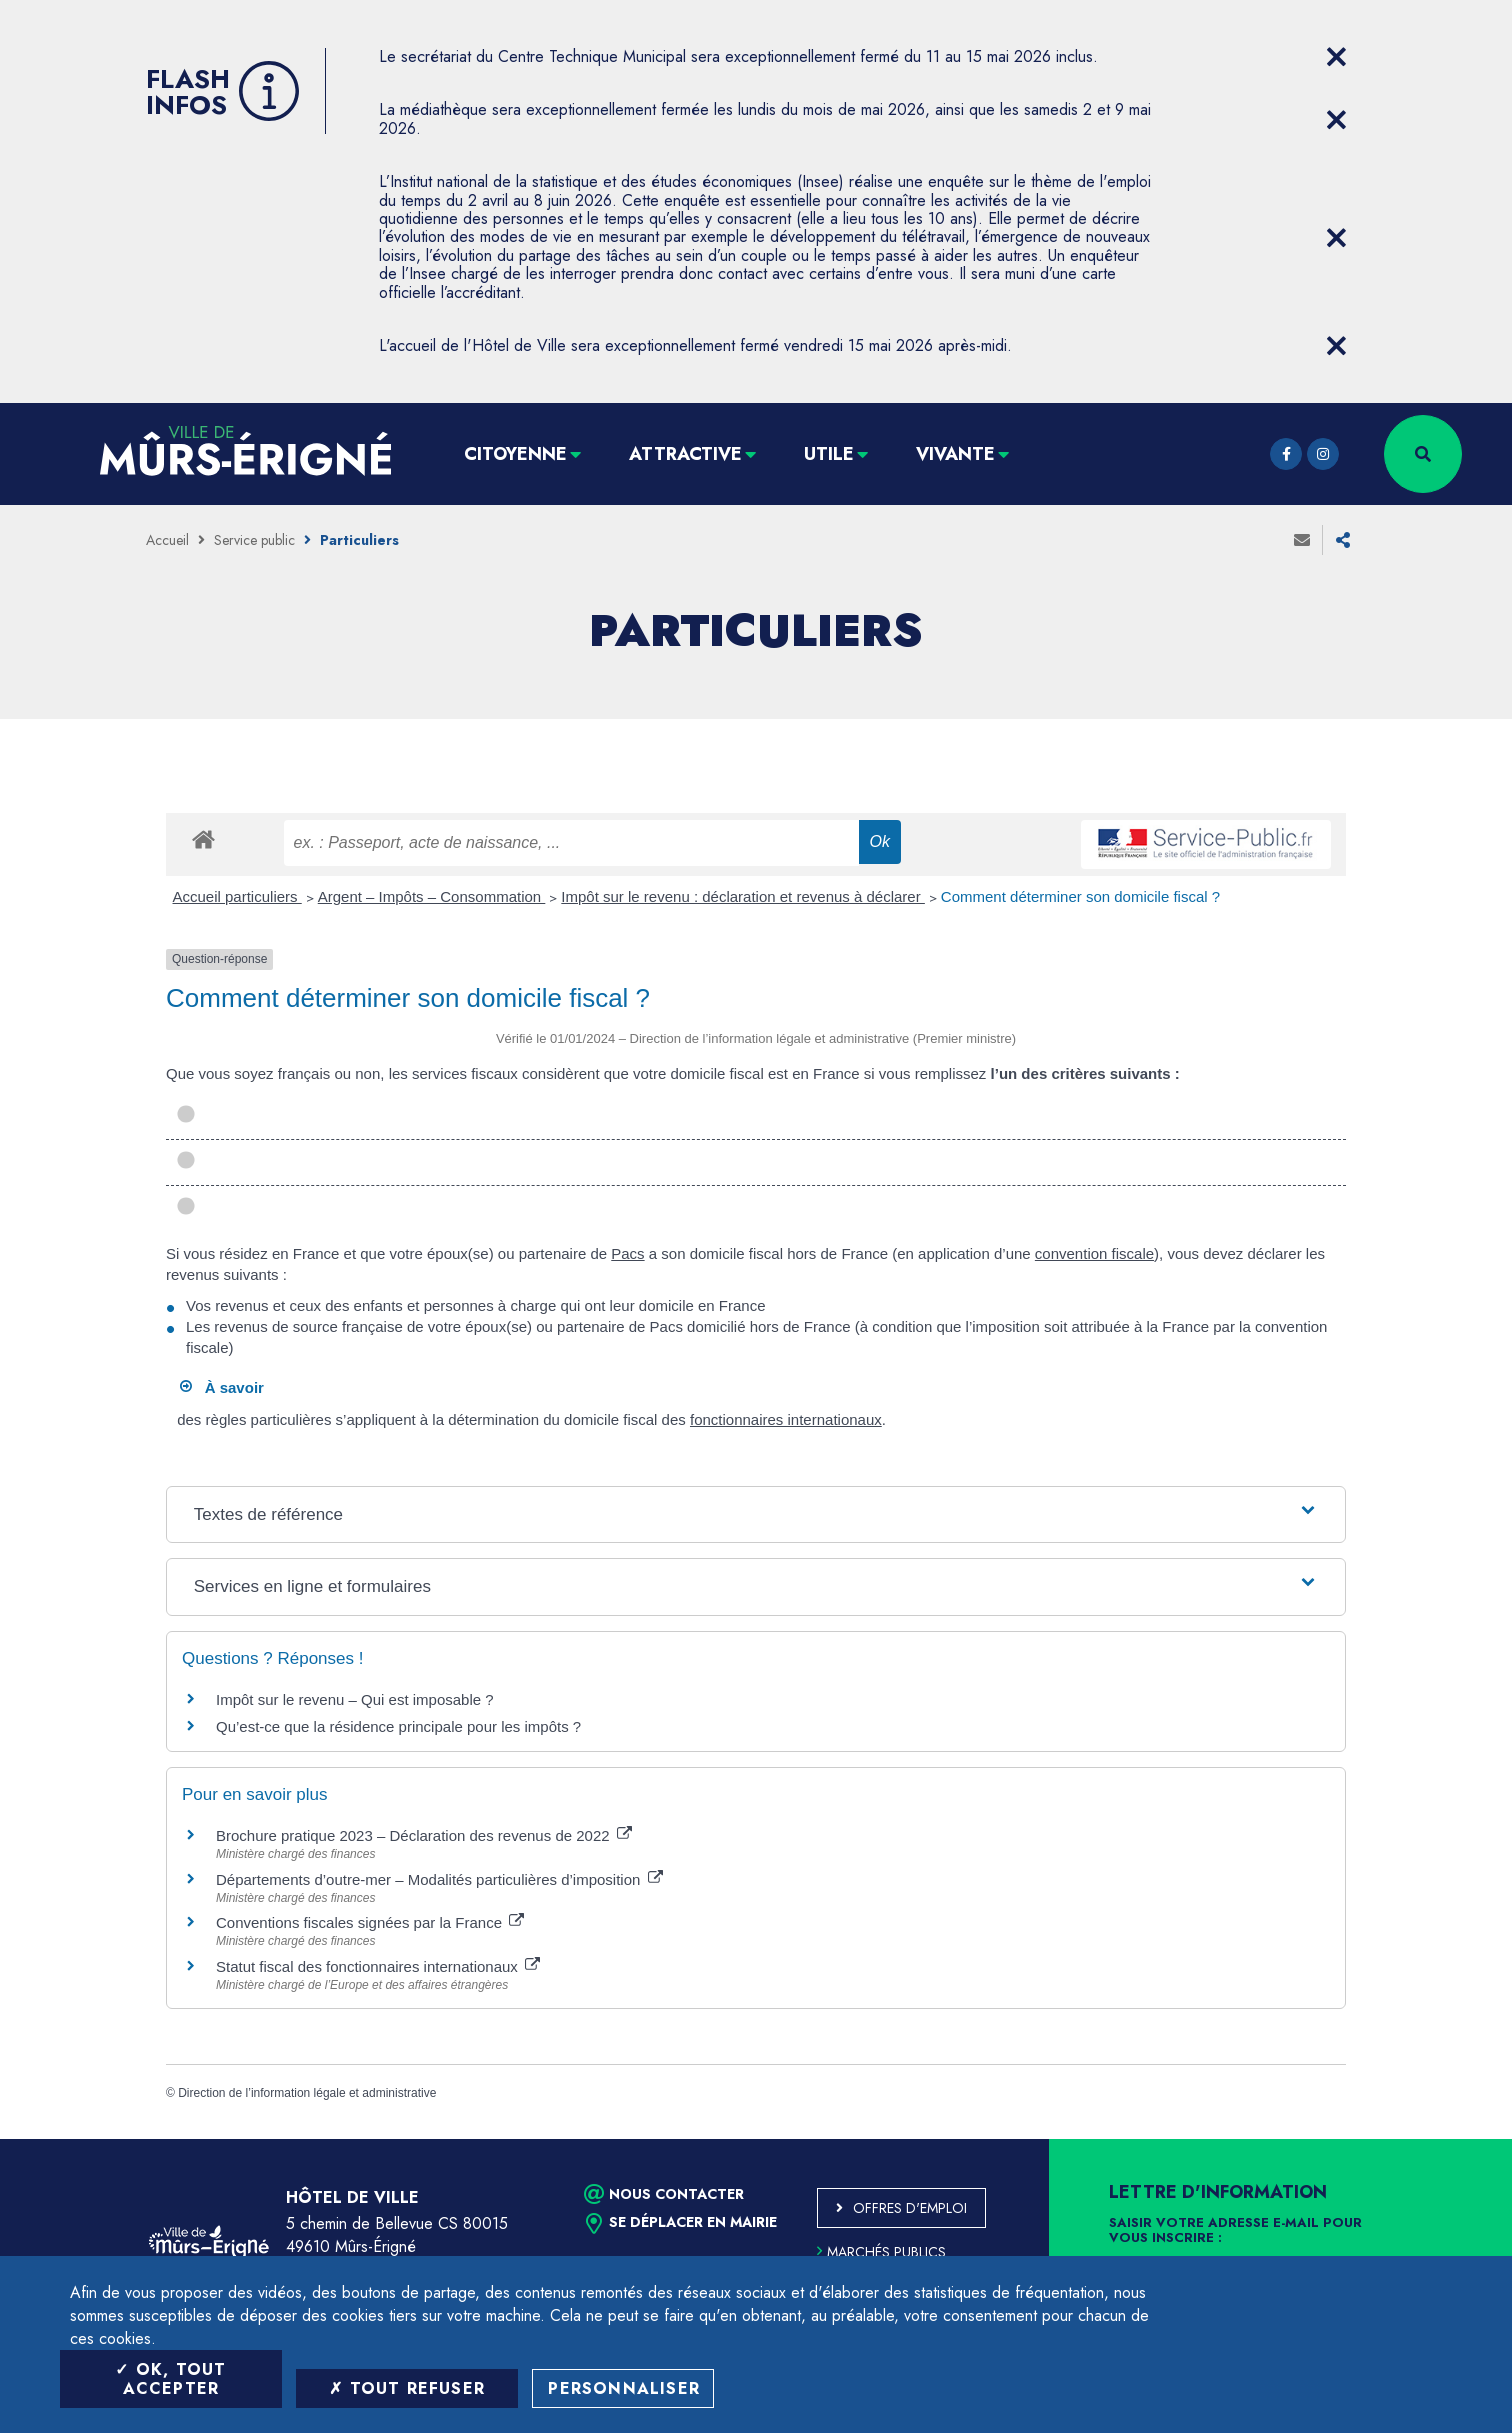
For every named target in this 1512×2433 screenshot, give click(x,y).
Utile (829, 454)
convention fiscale (1094, 1253)
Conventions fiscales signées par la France (370, 1922)
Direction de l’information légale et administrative (307, 2093)
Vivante (955, 454)
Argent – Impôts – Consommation (432, 896)
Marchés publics (881, 2252)
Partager (1343, 540)
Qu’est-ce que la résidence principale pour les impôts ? (398, 1726)
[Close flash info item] (1336, 57)
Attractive (685, 454)
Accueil (167, 540)
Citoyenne (515, 454)
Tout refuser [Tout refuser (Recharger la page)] (407, 2388)
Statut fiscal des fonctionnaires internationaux (378, 1966)
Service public (254, 540)
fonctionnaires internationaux (786, 1419)
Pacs (627, 1253)
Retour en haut (1452, 2139)
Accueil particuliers (237, 896)
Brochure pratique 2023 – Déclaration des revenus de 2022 (424, 1835)
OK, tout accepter (170, 2379)
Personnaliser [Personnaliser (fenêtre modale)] (624, 2388)
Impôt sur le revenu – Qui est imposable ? (355, 1699)
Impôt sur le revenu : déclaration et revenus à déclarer (743, 896)
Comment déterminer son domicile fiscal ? (1080, 896)
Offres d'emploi (910, 2208)
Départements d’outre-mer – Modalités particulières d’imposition (439, 1879)
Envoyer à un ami (1302, 540)
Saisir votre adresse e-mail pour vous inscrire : (1235, 2231)
